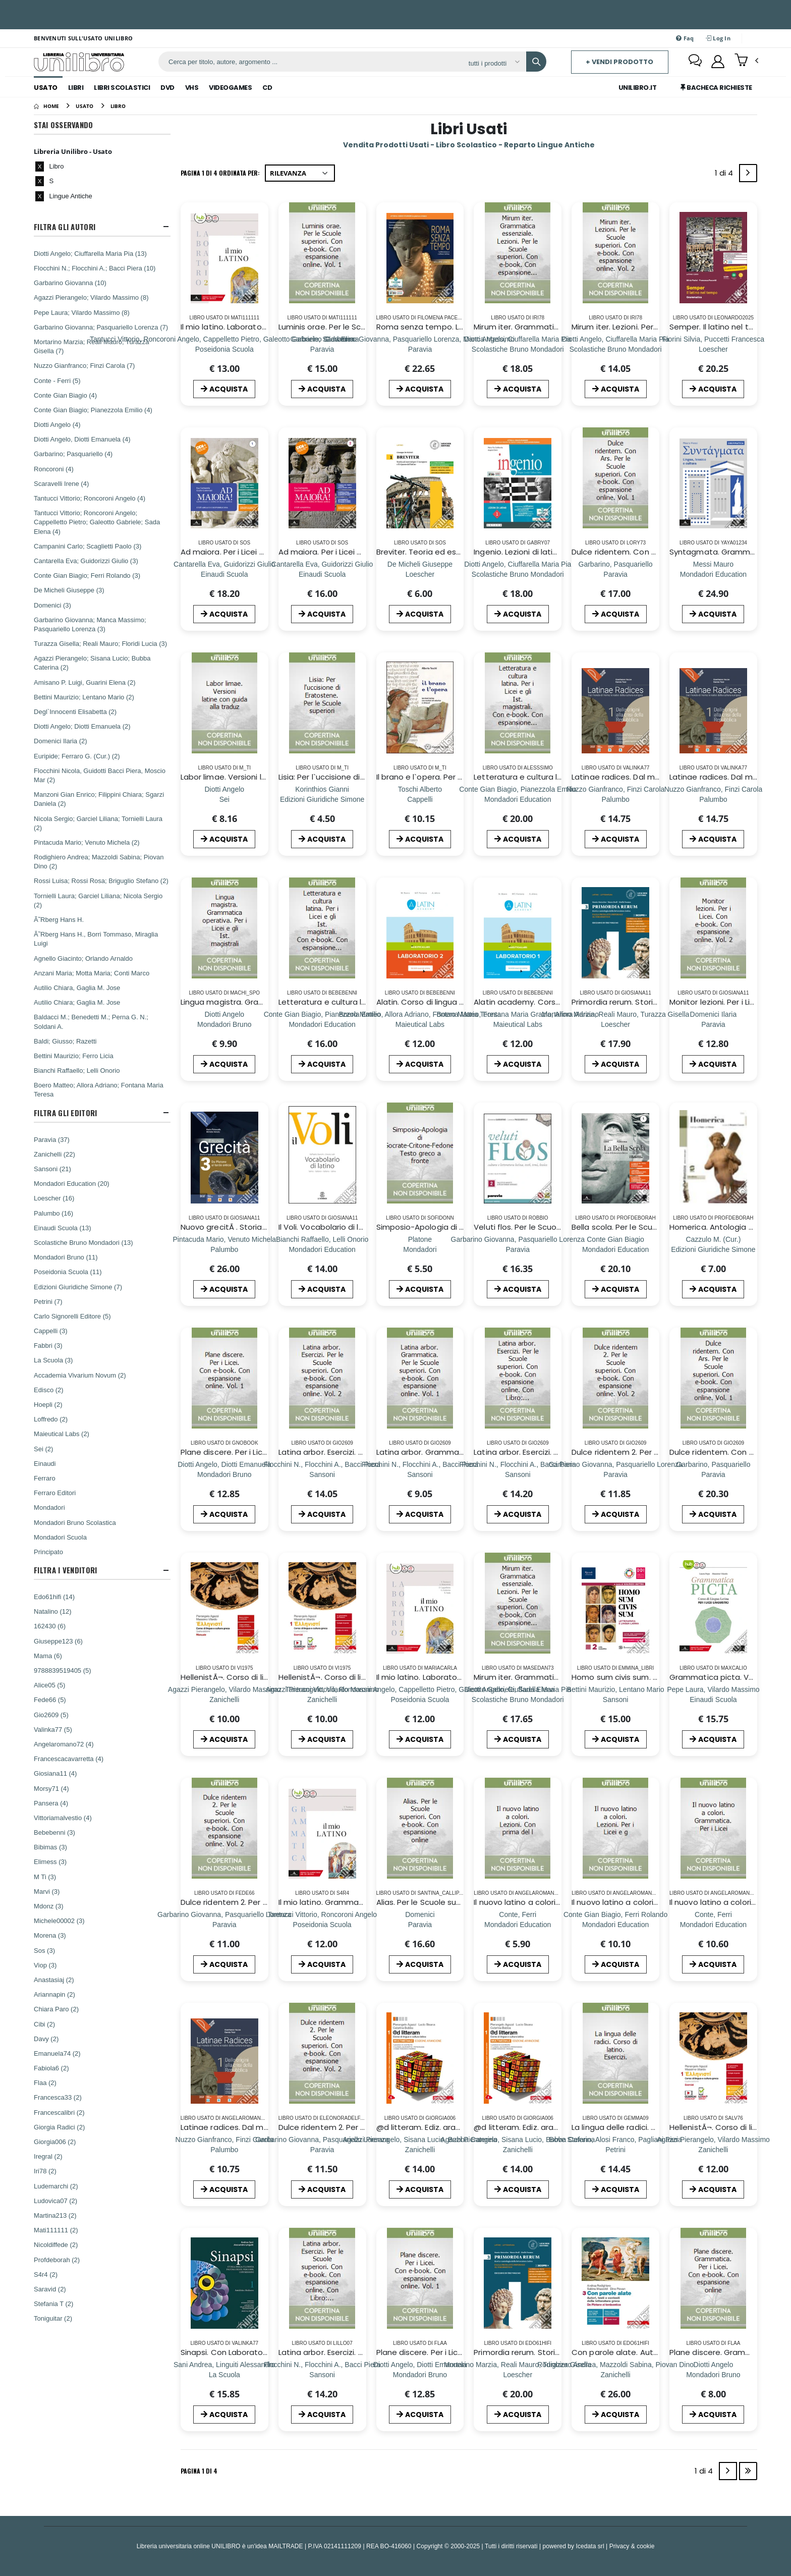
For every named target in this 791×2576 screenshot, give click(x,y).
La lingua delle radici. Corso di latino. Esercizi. (655, 2127)
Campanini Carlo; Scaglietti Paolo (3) (87, 546)
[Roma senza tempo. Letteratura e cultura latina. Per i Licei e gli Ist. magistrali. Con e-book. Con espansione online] (420, 349)
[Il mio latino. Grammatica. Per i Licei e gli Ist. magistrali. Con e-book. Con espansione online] (322, 1924)
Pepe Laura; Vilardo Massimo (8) (82, 312)
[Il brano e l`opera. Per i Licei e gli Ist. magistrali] (420, 799)
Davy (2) (46, 2038)
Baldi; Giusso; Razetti (65, 1041)
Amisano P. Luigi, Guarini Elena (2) (84, 682)
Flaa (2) (45, 2082)
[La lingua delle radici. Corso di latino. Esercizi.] (615, 2149)
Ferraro (44, 1478)
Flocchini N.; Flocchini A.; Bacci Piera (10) (94, 267)
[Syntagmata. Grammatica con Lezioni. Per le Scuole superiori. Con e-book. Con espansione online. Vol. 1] (713, 574)
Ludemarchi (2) (56, 2185)
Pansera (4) (51, 1802)
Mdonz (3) (49, 1905)
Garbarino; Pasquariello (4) (73, 453)
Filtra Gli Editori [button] (65, 1113)
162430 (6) (50, 1625)
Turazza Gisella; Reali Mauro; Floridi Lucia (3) (100, 643)
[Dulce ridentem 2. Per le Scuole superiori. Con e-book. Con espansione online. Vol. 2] (615, 1474)
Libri (76, 87)
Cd (267, 87)
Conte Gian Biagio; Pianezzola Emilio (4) (93, 409)
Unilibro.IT (637, 87)
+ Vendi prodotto (619, 62)
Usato (46, 87)
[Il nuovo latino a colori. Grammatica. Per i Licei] (713, 1924)
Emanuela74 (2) (57, 2053)
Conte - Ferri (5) (57, 380)
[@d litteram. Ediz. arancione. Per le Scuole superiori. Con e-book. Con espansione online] (420, 2149)
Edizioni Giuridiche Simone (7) (78, 1286)
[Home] (46, 105)
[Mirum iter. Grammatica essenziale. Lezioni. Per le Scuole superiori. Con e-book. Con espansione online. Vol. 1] (517, 349)
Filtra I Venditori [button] (65, 1570)
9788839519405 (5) (62, 1670)
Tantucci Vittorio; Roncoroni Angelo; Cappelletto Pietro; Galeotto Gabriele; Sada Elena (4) (97, 521)
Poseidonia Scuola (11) (67, 1271)
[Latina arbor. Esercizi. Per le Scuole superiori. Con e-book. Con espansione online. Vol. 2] (322, 1474)
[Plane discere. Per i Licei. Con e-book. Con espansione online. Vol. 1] (224, 1474)
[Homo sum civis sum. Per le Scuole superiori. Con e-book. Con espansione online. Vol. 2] (615, 1699)
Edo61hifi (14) (54, 1596)
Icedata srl (590, 2546)
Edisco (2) (49, 1389)
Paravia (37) (52, 1139)
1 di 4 (726, 175)
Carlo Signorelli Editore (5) (72, 1316)
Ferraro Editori (55, 1492)
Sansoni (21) (52, 1168)
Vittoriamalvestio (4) (63, 1817)
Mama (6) (48, 1655)
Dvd (167, 87)
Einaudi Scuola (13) (62, 1227)
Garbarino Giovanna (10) (70, 282)
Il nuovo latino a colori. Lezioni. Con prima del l (559, 1902)
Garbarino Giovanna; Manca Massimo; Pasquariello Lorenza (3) (90, 624)
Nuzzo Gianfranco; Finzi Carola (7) (84, 365)
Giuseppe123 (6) (58, 1641)
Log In (718, 38)
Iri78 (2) (45, 2170)
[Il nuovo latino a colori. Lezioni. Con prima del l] (517, 1924)
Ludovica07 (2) (55, 2200)
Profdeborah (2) (57, 2259)
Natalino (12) (52, 1611)
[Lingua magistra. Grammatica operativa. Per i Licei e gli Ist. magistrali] (224, 1024)
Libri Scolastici (122, 87)
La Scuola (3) (53, 1359)
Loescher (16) (54, 1197)
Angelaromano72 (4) (64, 1743)
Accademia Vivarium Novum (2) (80, 1375)
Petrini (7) (48, 1301)
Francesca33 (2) (58, 2097)
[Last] (748, 2471)
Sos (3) (44, 1950)
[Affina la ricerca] (493, 63)
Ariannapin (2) (54, 1994)
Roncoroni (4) (54, 468)
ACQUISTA (224, 389)
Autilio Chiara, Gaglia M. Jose (77, 987)
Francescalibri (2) (59, 2112)
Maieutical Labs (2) (61, 1433)
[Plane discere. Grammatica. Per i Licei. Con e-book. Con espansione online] (713, 2374)
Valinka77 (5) (53, 1729)
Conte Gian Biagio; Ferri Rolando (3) (87, 575)
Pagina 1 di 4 (199, 2471)
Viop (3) (45, 1964)
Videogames (230, 87)
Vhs (192, 87)
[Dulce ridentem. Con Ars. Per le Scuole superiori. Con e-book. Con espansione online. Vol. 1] (616, 574)
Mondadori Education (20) (71, 1183)
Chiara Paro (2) (56, 2008)
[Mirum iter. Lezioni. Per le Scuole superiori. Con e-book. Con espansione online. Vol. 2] (615, 349)
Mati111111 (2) (56, 2229)
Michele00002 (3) (59, 1920)
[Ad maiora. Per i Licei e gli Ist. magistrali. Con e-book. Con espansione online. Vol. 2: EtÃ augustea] (322, 574)
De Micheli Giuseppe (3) (69, 589)
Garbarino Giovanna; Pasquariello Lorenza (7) (101, 327)
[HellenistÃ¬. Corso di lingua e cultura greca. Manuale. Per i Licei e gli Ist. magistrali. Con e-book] (224, 1699)
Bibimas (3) (50, 1846)
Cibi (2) (44, 2024)
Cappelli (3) (50, 1330)
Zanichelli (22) (54, 1154)
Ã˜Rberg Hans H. (59, 919)
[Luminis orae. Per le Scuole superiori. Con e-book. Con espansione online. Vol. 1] (322, 349)
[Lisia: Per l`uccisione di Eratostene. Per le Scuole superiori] (322, 799)
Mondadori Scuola (60, 1537)
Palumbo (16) (53, 1213)
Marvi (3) (47, 1891)
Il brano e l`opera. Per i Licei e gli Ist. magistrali (461, 777)
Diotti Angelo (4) (57, 424)
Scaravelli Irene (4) (61, 483)
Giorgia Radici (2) (59, 2126)
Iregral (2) (48, 2156)
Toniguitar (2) (53, 2318)
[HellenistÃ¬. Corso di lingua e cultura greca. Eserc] (713, 2149)
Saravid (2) (50, 2288)
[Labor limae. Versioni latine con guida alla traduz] (224, 799)
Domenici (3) (52, 605)
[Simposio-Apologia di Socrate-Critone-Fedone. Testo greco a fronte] (419, 1249)
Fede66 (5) (50, 1699)
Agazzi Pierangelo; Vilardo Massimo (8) (91, 297)
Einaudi (44, 1463)
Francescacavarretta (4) (68, 1758)
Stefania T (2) (53, 2303)
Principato (48, 1551)
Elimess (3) (50, 1861)
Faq (685, 38)
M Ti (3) (45, 1876)
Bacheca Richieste (716, 87)
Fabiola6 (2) (51, 2067)
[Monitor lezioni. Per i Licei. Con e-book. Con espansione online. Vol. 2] (713, 1024)
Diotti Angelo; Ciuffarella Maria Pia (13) (90, 253)
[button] (746, 61)
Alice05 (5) (49, 1684)
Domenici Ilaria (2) (60, 740)
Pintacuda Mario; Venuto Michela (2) (87, 842)
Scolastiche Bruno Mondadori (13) (83, 1242)
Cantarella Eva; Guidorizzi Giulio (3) (86, 560)
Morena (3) (50, 1935)
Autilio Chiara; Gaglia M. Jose (77, 1002)
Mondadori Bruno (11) (65, 1257)
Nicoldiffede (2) (56, 2244)
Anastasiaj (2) (54, 1979)
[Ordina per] (300, 173)
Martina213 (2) (55, 2215)
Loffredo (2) (51, 1418)
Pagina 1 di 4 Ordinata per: (220, 173)
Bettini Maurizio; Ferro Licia (74, 1055)
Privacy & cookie (632, 2546)
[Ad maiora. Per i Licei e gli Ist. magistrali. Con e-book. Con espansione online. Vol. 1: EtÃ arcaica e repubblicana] (224, 574)
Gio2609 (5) (51, 1714)
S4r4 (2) (46, 2274)
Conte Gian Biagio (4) (65, 395)
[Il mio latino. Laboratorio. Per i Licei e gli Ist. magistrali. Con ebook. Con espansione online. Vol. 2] (224, 349)
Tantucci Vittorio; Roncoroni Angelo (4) (89, 498)
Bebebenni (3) (54, 1832)
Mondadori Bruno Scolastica (75, 1522)
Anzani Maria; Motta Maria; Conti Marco (91, 972)
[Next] (748, 173)
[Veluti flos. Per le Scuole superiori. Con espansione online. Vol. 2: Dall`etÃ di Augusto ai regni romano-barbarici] (518, 1249)
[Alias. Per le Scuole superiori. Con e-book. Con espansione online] (419, 1924)
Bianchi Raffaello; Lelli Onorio (77, 1070)
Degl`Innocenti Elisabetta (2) (75, 711)
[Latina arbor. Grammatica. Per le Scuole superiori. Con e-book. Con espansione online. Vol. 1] (420, 1474)
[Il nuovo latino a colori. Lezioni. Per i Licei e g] (615, 1924)
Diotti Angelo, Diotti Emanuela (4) (82, 439)
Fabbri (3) (48, 1345)
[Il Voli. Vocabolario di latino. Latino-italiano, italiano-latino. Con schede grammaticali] (322, 1249)
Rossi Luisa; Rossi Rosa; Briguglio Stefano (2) (101, 880)
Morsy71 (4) (51, 1788)
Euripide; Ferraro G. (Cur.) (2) (77, 755)
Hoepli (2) (48, 1404)
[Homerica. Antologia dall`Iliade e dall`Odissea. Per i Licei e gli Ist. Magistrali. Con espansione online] (713, 1249)
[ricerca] (309, 61)
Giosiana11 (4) (55, 1773)
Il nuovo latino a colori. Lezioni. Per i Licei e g (652, 1902)
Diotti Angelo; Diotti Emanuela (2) (82, 726)
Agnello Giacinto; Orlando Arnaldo (83, 958)
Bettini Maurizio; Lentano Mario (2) (84, 696)
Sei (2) (43, 1448)
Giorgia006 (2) (55, 2141)
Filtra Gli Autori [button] (64, 227)
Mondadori (49, 1507)
